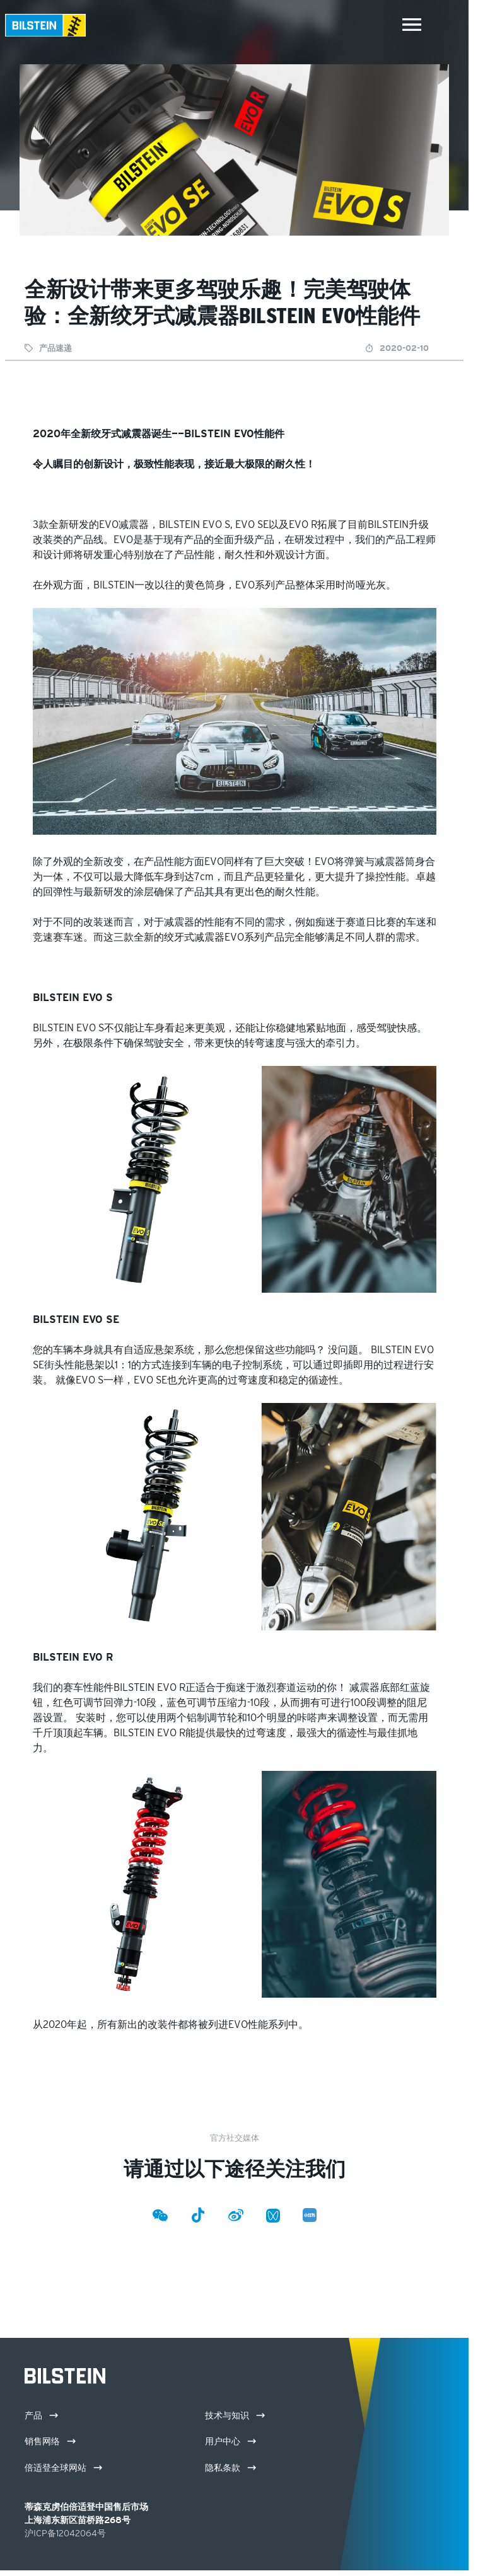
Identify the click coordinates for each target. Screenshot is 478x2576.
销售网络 (50, 2441)
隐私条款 (230, 2468)
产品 (41, 2415)
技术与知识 (235, 2415)
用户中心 (230, 2441)
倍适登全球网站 (63, 2468)
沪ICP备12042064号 (65, 2533)
